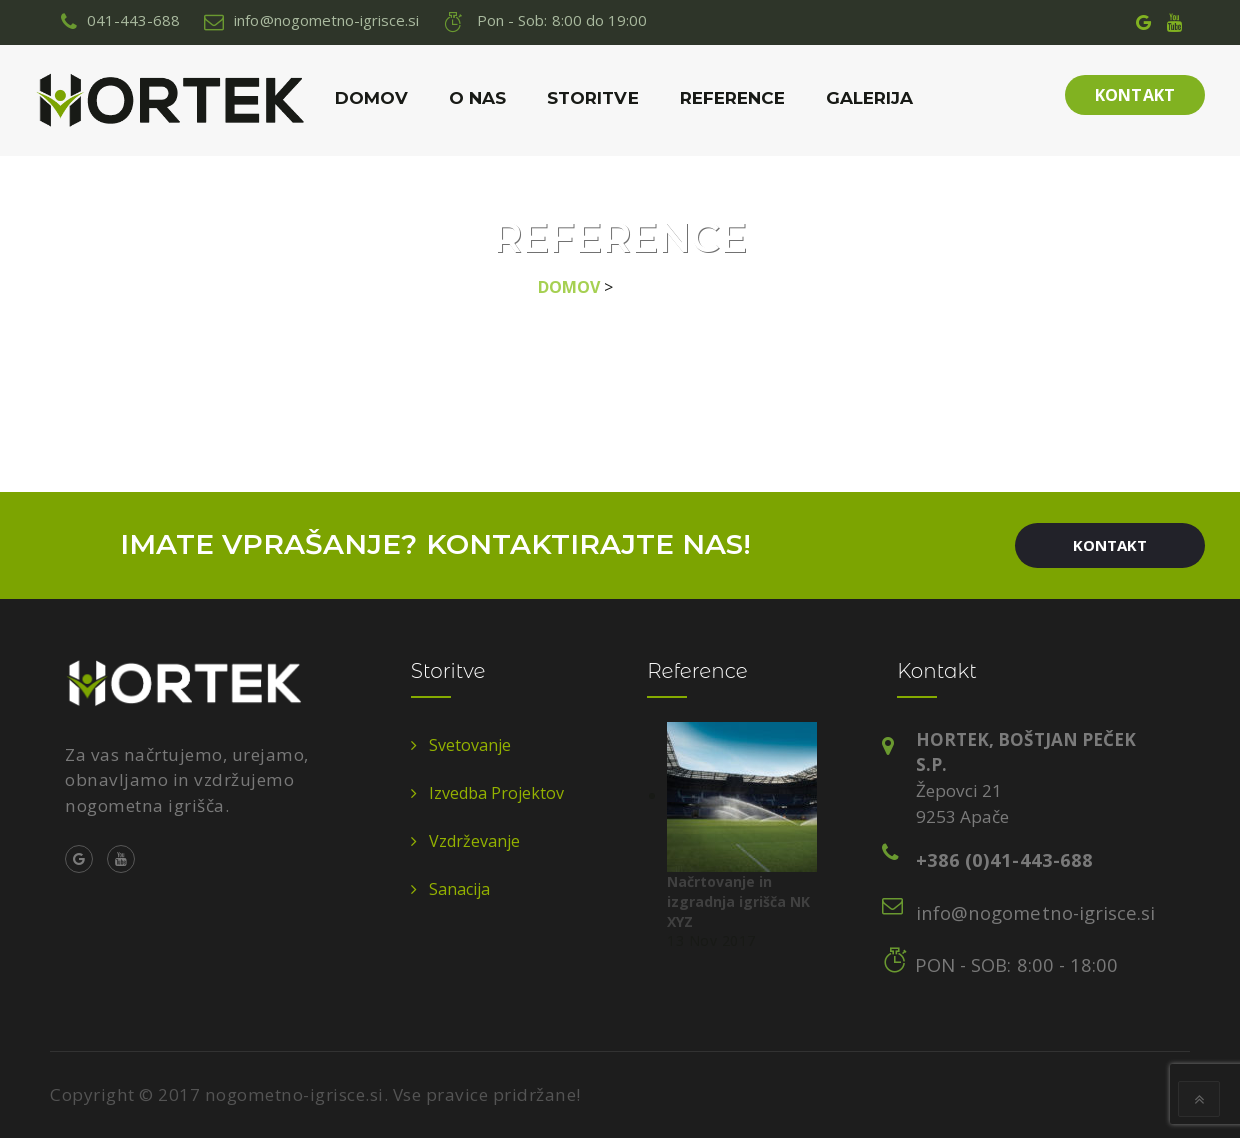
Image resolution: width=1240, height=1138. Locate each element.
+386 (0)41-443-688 (1004, 859)
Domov (371, 98)
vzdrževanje (474, 841)
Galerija (869, 98)
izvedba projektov (497, 793)
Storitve (592, 98)
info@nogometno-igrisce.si (1035, 912)
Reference (732, 98)
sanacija (459, 889)
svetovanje (470, 745)
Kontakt (1134, 95)
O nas (477, 98)
